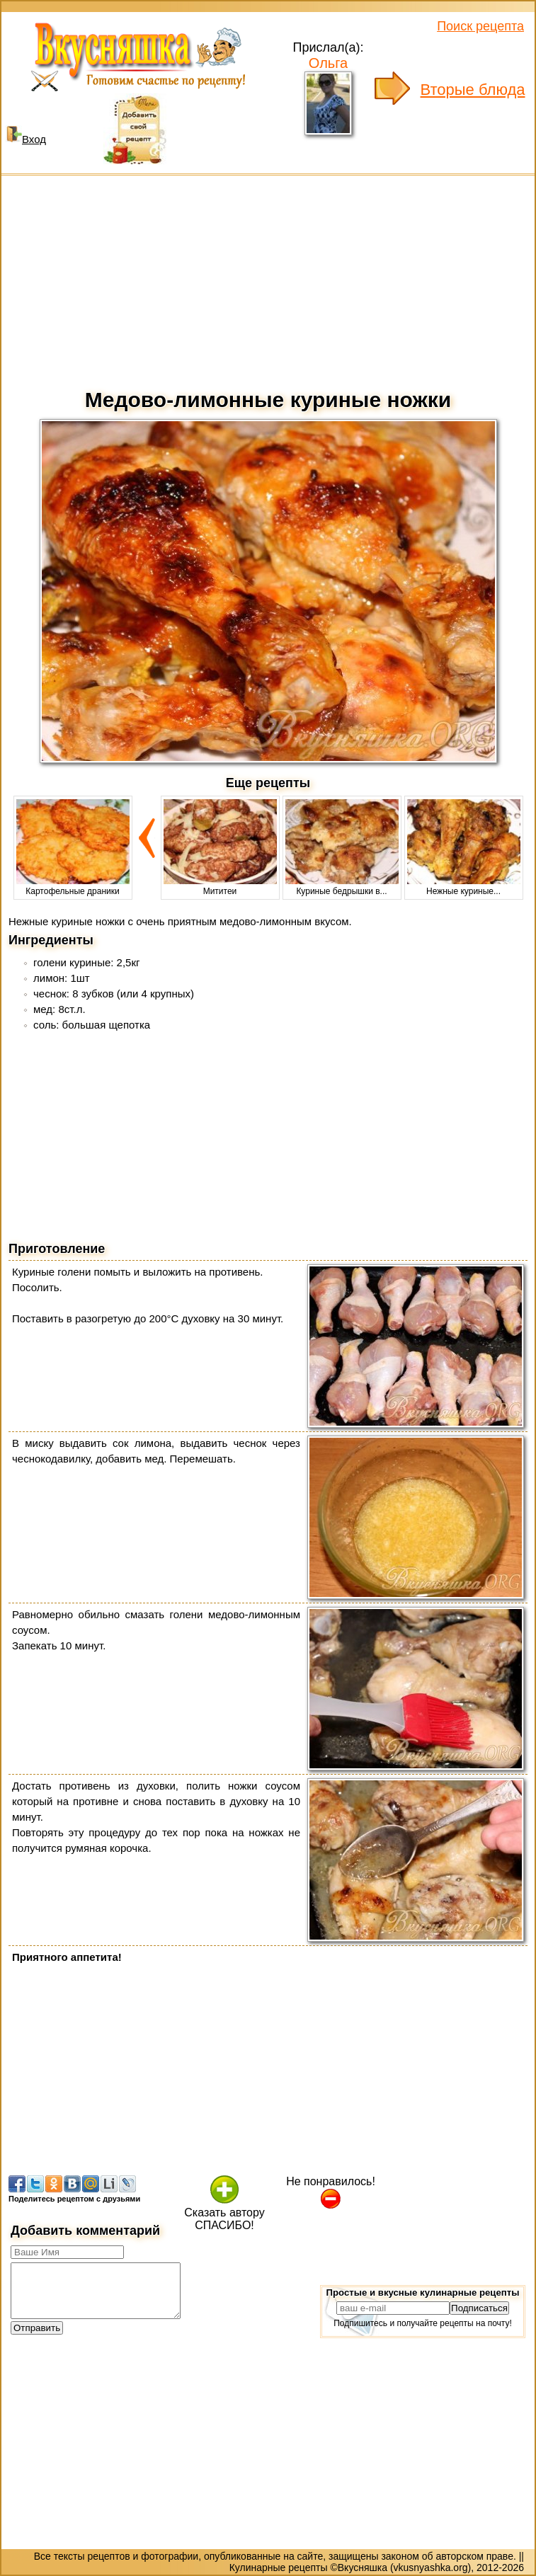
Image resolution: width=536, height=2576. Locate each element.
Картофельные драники (73, 886)
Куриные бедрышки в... (342, 886)
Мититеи (220, 886)
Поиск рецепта (480, 26)
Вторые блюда (473, 89)
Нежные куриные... (463, 886)
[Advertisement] (268, 278)
